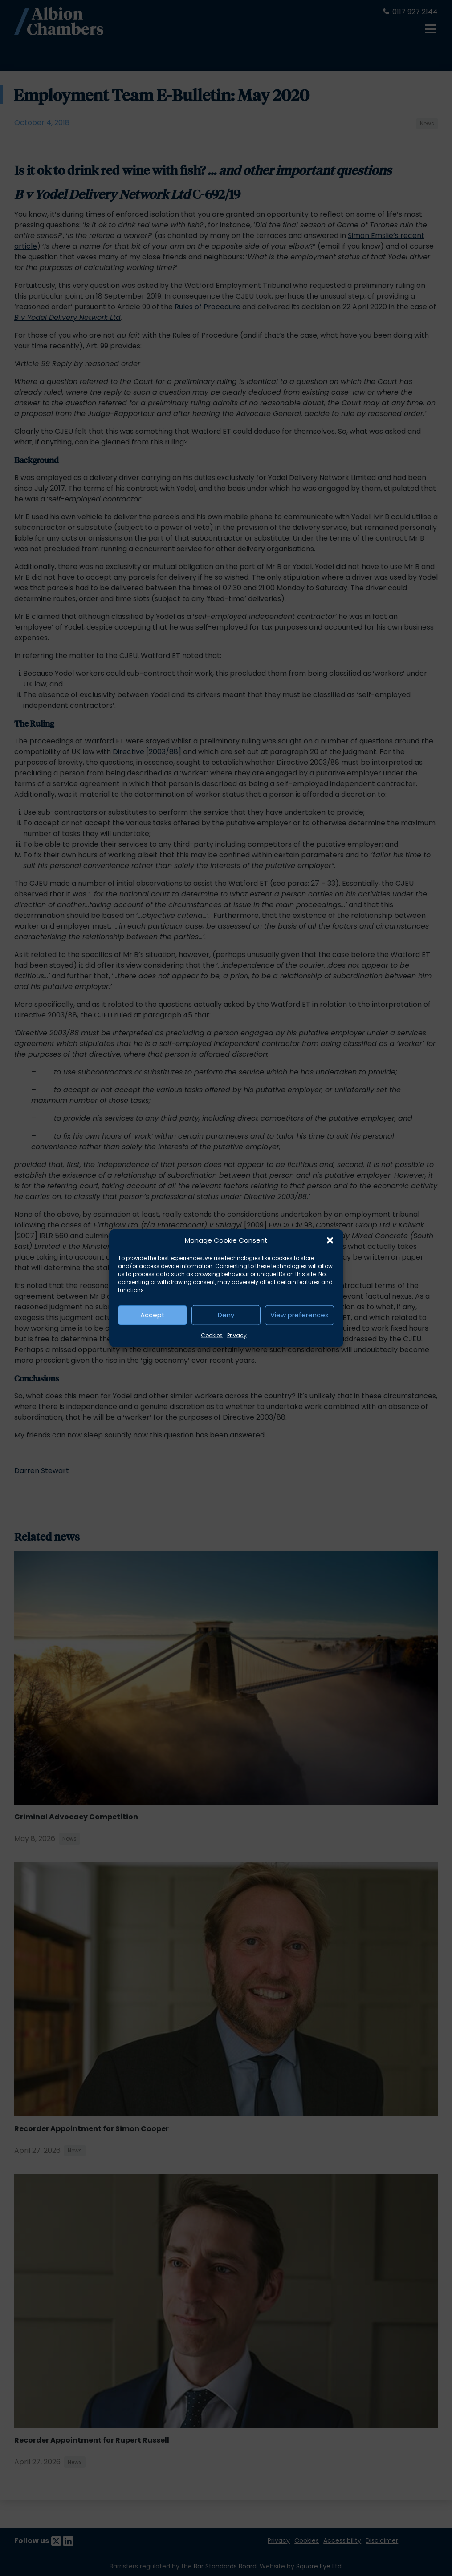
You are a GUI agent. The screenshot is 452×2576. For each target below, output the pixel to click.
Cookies (212, 1335)
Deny (226, 1315)
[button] (330, 1240)
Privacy (237, 1335)
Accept (152, 1315)
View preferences (299, 1315)
